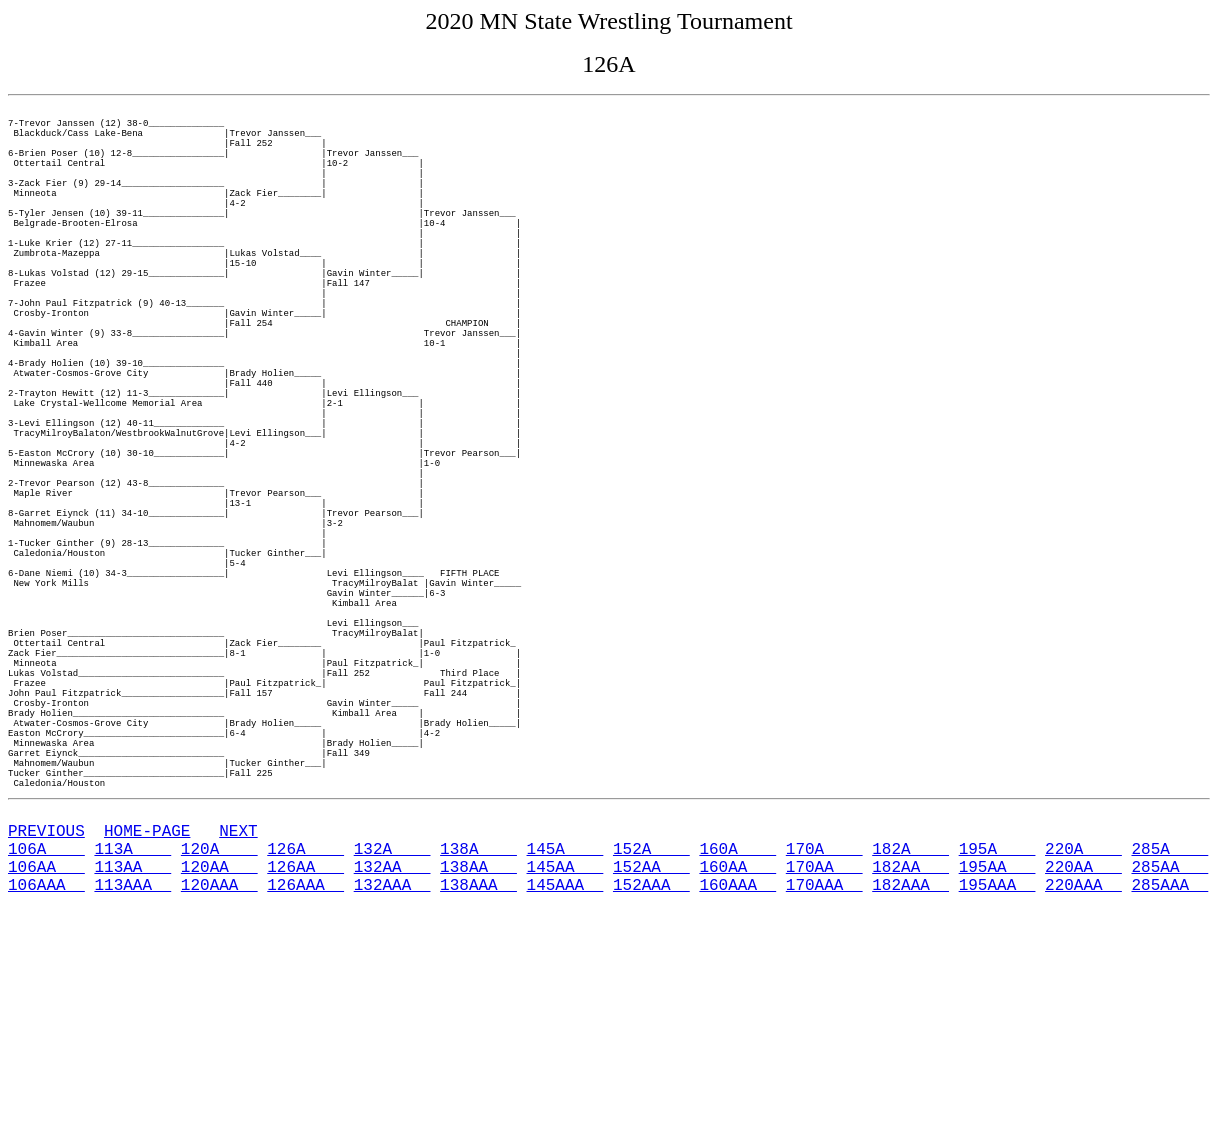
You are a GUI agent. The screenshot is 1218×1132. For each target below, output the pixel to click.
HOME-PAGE (147, 1042)
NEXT (238, 1042)
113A (132, 1064)
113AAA (132, 1108)
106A (46, 1064)
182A (910, 1064)
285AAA (1169, 1108)
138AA (478, 1086)
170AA (824, 1086)
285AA (1169, 1086)
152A (651, 1064)
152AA (651, 1086)
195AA (997, 1086)
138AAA (478, 1108)
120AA (219, 1086)
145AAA (565, 1108)
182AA (910, 1086)
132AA (392, 1086)
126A (305, 1064)
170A (824, 1064)
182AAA (910, 1108)
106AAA (46, 1108)
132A (392, 1064)
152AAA (651, 1108)
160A (737, 1064)
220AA (1083, 1086)
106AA (46, 1086)
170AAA (824, 1108)
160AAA (737, 1108)
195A (997, 1064)
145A (565, 1064)
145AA (565, 1086)
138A (478, 1064)
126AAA (305, 1108)
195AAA (997, 1108)
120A (219, 1064)
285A (1169, 1064)
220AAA (1083, 1108)
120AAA (219, 1108)
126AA (305, 1086)
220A (1083, 1064)
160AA (737, 1086)
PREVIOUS (46, 1042)
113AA (132, 1086)
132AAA (392, 1108)
